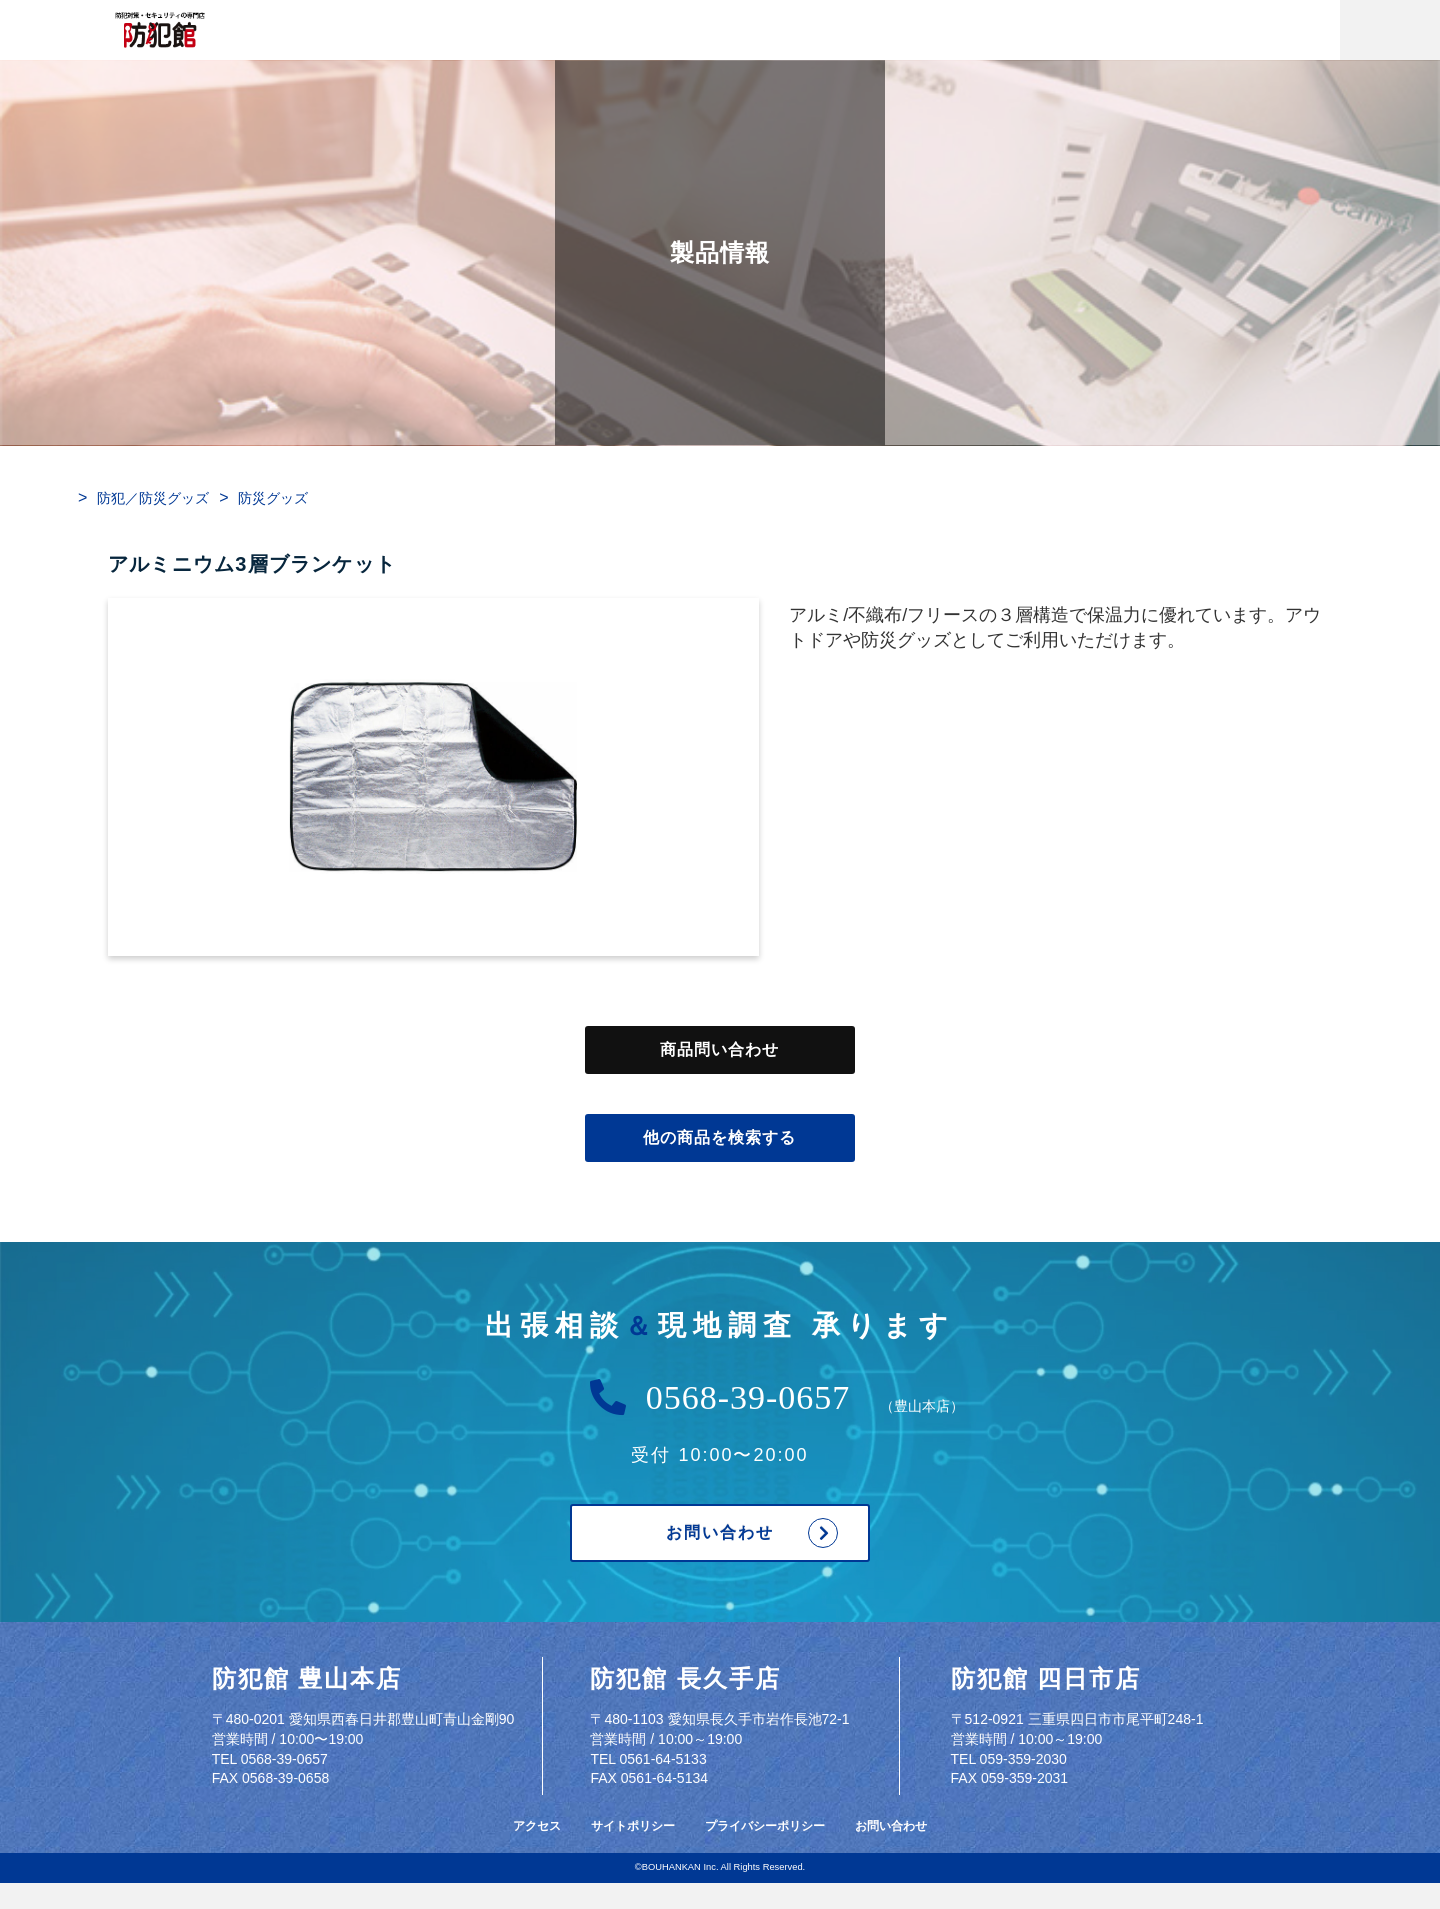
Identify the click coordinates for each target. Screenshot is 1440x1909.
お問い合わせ (720, 1533)
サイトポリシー (633, 1826)
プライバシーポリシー (765, 1826)
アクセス (537, 1826)
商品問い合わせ (720, 1050)
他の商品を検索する (720, 1138)
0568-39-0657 (748, 1398)
